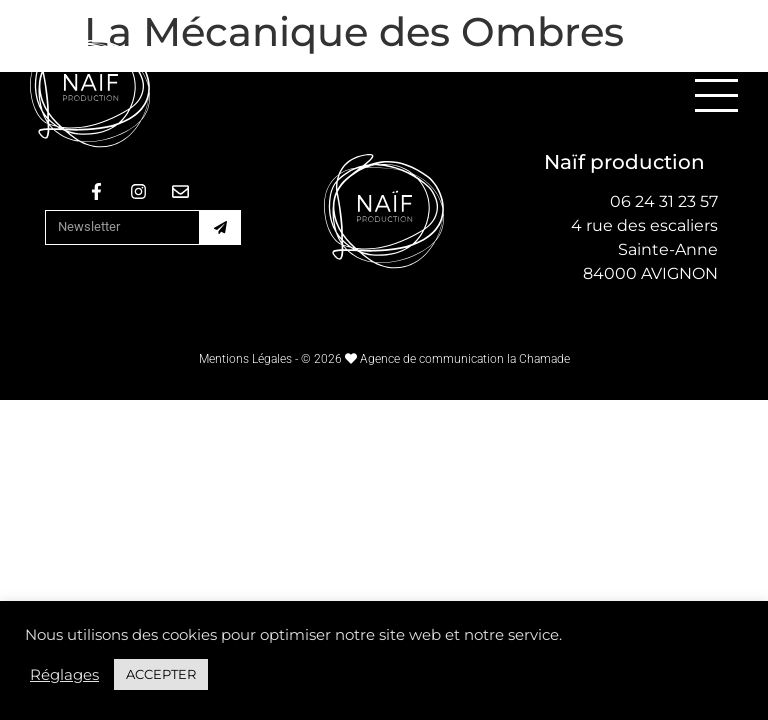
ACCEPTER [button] (161, 674)
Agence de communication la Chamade (465, 359)
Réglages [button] (64, 675)
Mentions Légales (245, 359)
